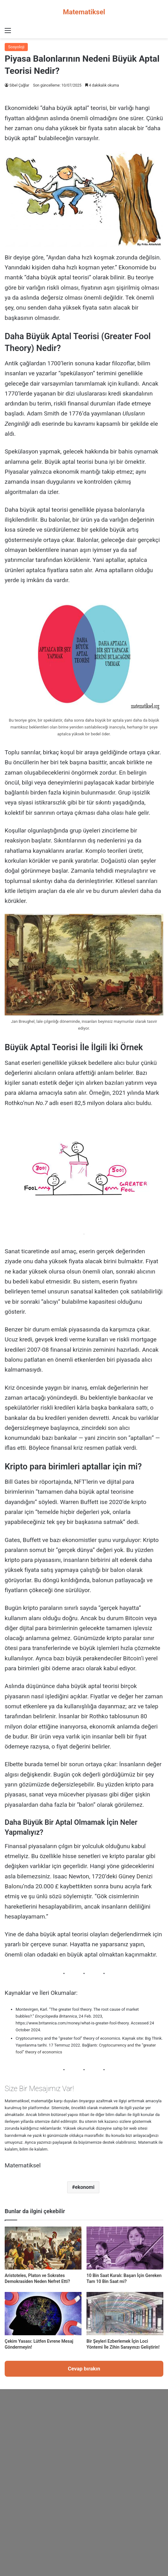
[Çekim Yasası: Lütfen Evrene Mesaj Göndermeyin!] (43, 2313)
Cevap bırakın (84, 2368)
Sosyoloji (16, 47)
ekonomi (84, 2187)
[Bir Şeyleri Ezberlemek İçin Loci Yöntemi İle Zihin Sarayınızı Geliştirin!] (124, 2313)
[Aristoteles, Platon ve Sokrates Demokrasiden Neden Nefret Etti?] (43, 2248)
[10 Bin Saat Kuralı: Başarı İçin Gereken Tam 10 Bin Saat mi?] (124, 2248)
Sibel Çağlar (19, 85)
